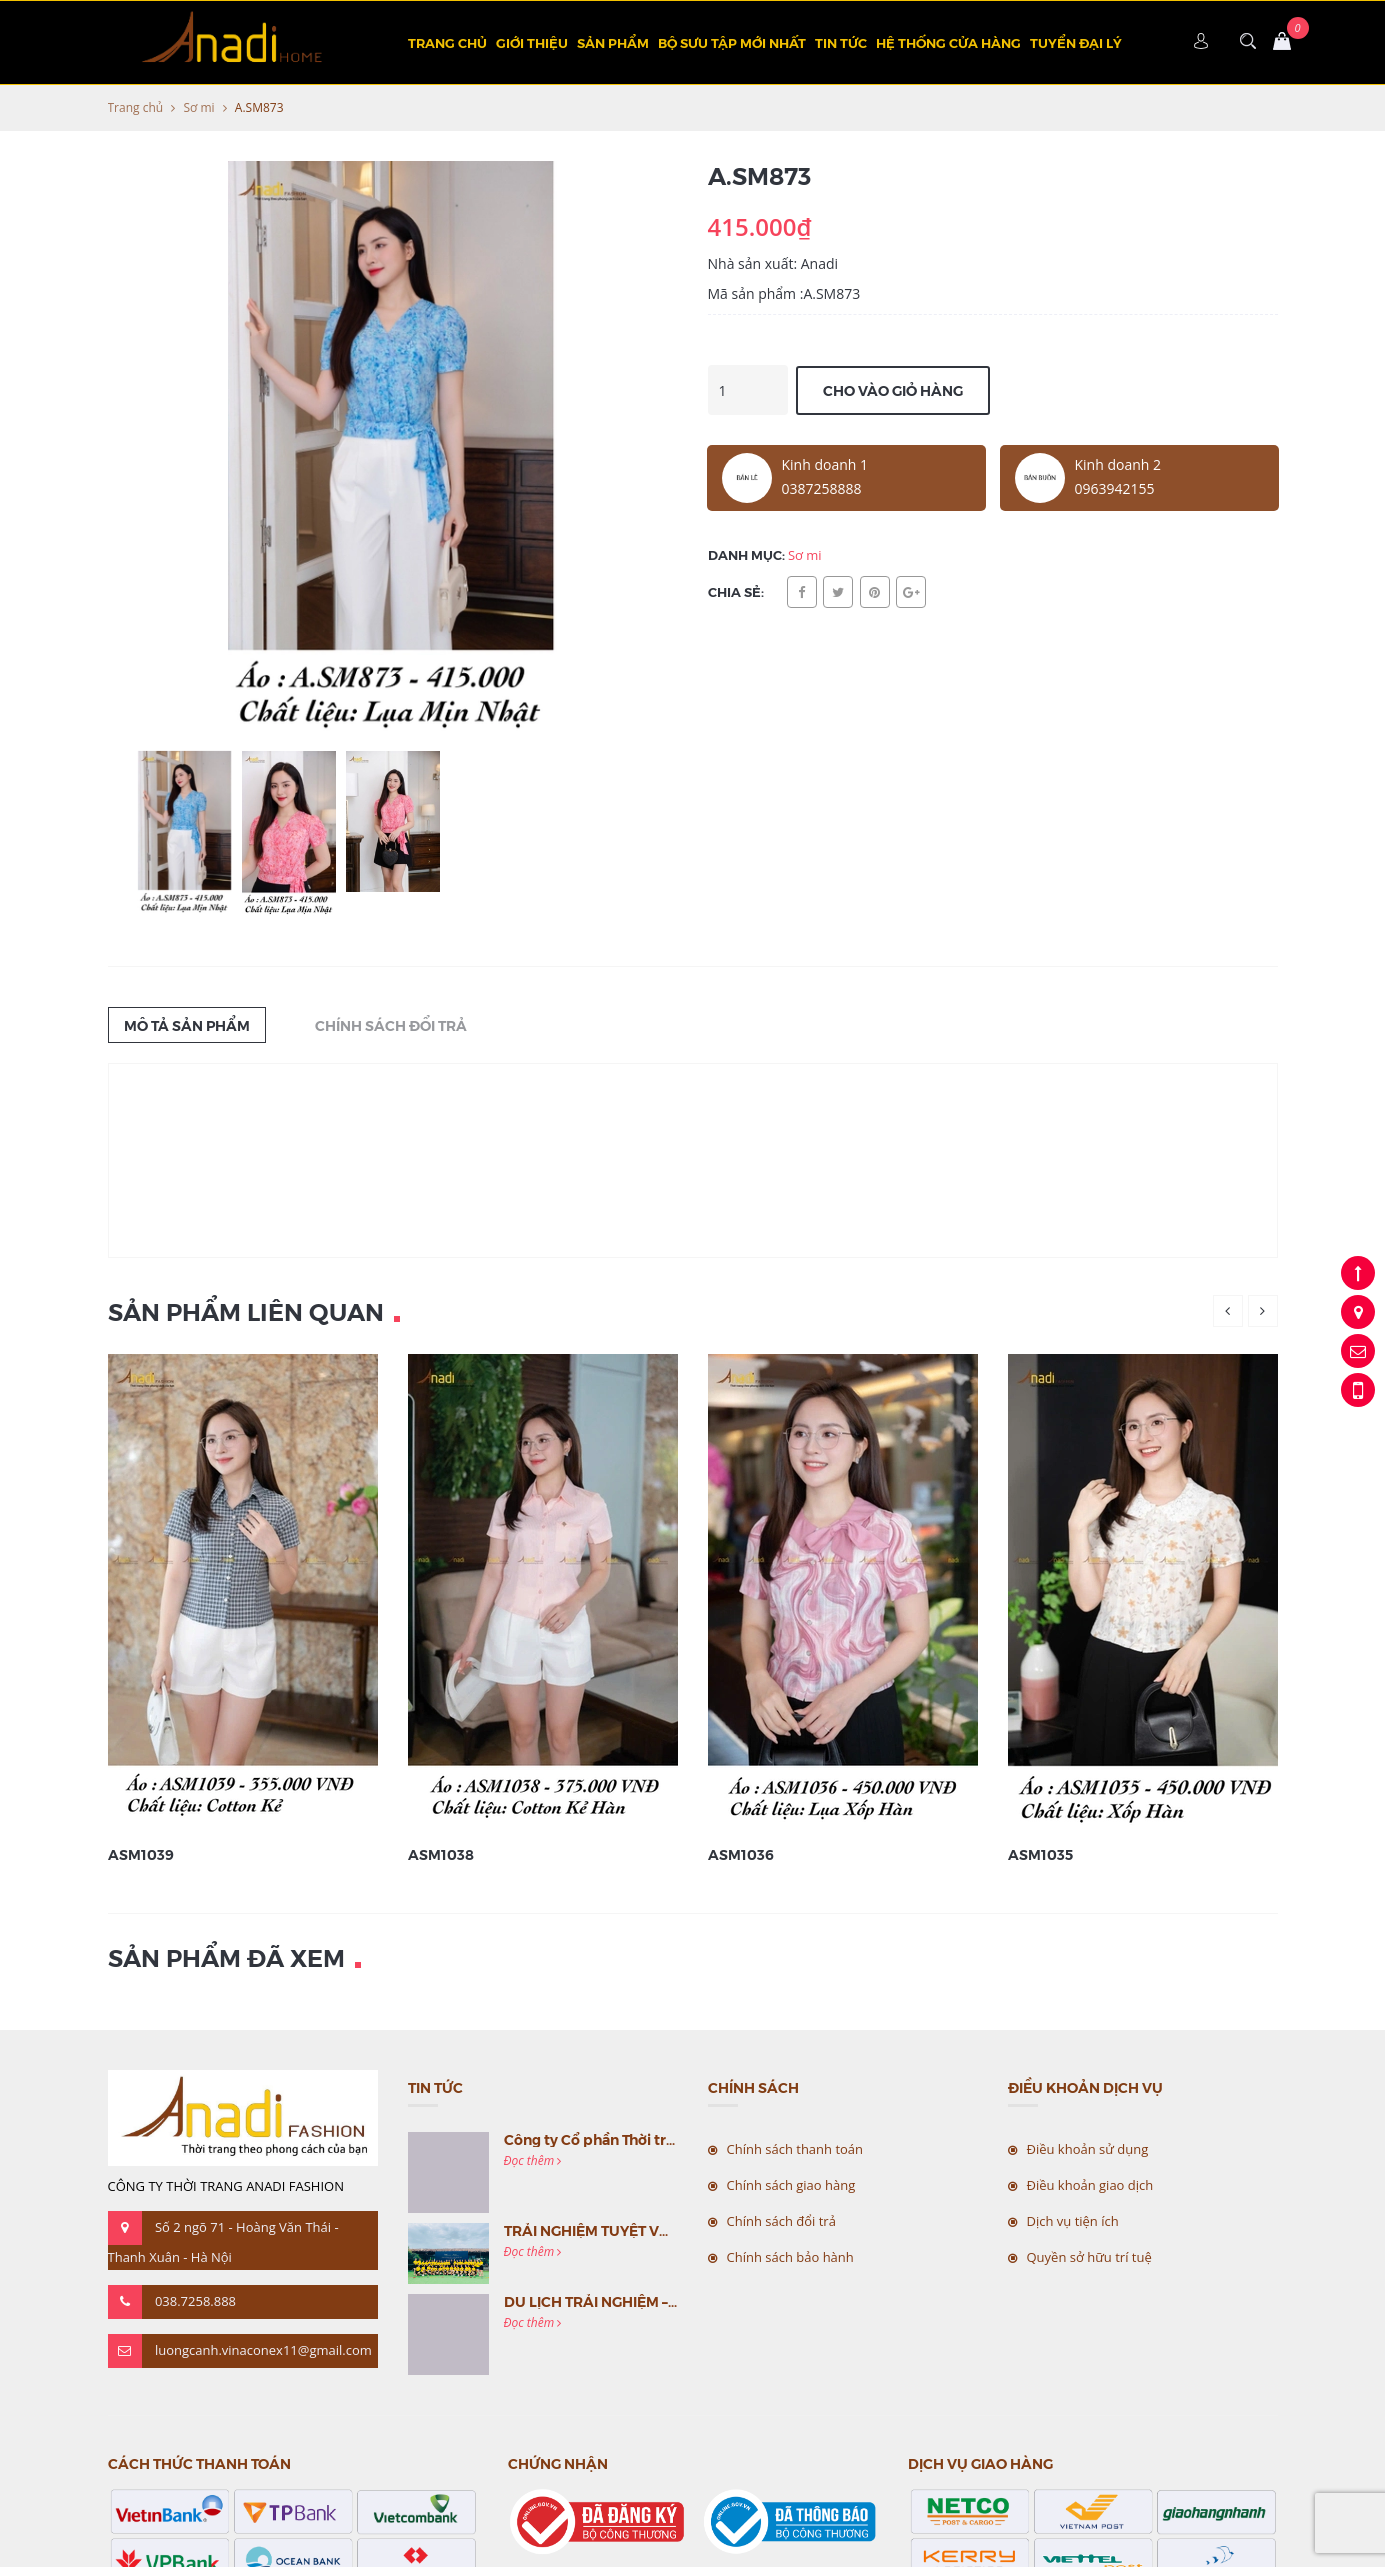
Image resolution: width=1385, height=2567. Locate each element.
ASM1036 (741, 1854)
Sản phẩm (613, 42)
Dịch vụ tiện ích (1073, 2221)
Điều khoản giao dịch (1090, 2185)
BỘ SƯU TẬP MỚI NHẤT (732, 42)
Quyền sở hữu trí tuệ (1089, 2257)
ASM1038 (441, 1854)
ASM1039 (141, 1854)
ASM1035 (1040, 1854)
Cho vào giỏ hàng (893, 390)
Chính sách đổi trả (781, 2221)
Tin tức (841, 42)
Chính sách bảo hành (790, 2257)
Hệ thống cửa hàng (948, 42)
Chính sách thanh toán (795, 2149)
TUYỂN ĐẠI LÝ (1076, 42)
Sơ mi (198, 107)
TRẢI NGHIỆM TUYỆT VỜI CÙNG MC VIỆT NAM (660, 2230)
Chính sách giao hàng (791, 2185)
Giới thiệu (532, 42)
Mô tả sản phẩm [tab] (187, 1025)
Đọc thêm (533, 2160)
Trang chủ (447, 42)
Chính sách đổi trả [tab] (391, 1025)
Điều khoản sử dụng (1088, 2149)
